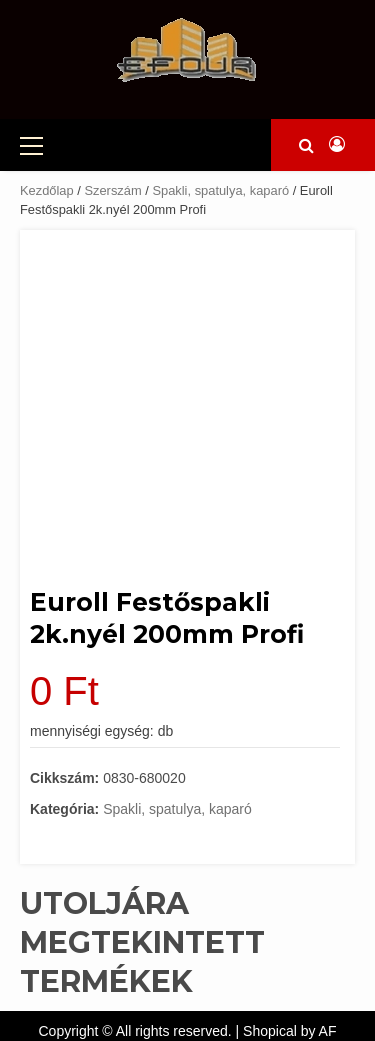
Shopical (270, 1031)
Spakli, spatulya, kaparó (220, 190)
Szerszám (112, 190)
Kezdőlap (47, 190)
